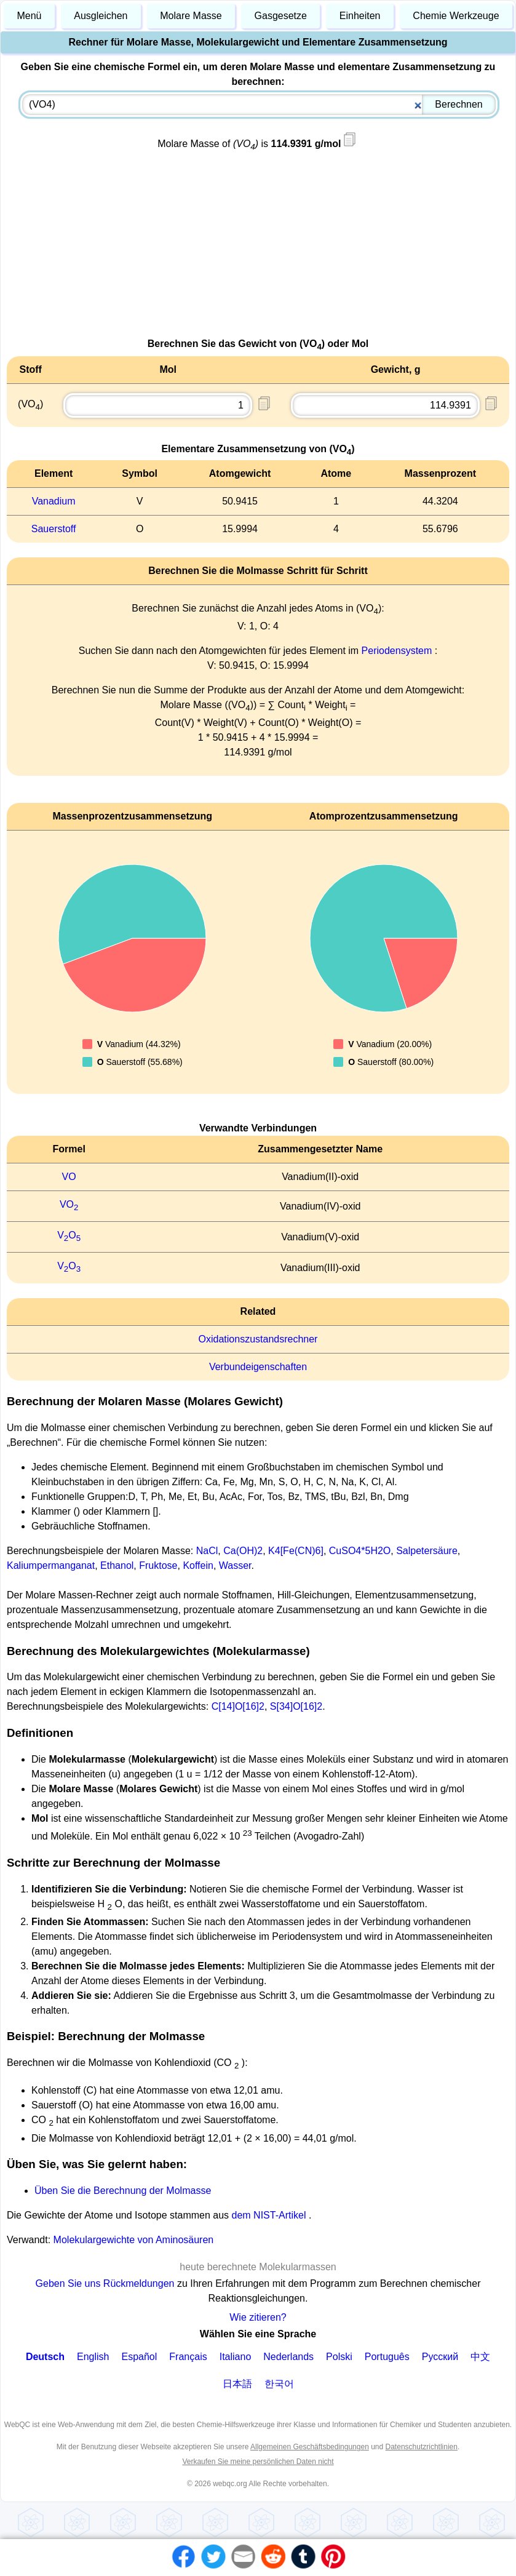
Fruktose (158, 1565)
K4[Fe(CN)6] (295, 1550)
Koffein (198, 1565)
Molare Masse (190, 15)
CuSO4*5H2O (360, 1550)
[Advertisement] (258, 250)
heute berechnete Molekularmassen (258, 2267)
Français (188, 2356)
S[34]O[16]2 (296, 1706)
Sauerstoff (53, 529)
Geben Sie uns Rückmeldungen (106, 2283)
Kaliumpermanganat (51, 1565)
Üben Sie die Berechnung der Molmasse (122, 2190)
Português (387, 2356)
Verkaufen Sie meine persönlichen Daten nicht (257, 2461)
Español (139, 2356)
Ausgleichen (100, 15)
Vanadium (54, 501)
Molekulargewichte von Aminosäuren (134, 2240)
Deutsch (45, 2356)
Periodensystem (397, 650)
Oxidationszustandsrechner (258, 1339)
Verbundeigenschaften (258, 1367)
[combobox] (259, 104)
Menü (29, 15)
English (93, 2356)
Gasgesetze (281, 15)
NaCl (207, 1550)
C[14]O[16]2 (238, 1706)
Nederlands (288, 2356)
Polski (339, 2356)
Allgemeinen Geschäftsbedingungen (309, 2446)
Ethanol (116, 1565)
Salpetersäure (427, 1550)
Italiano (236, 2356)
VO (69, 1176)
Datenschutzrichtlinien (422, 2446)
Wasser (235, 1565)
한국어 (279, 2384)
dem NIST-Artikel (269, 2215)
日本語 (237, 2384)
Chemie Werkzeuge (456, 15)
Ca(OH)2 (243, 1550)
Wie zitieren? (257, 2317)
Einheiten (360, 15)
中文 (480, 2356)
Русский (440, 2356)
